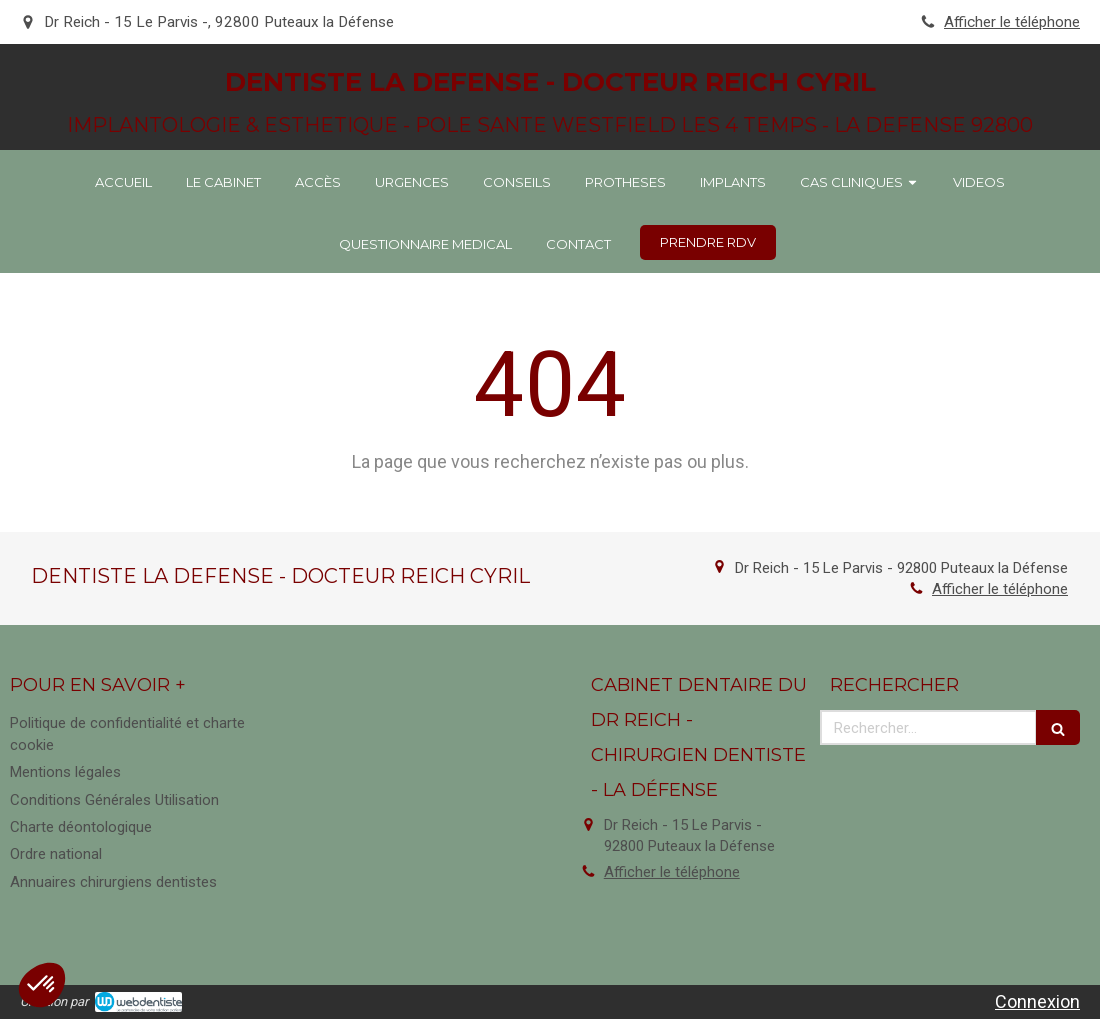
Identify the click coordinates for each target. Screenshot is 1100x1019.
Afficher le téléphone (1012, 22)
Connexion (1037, 1001)
